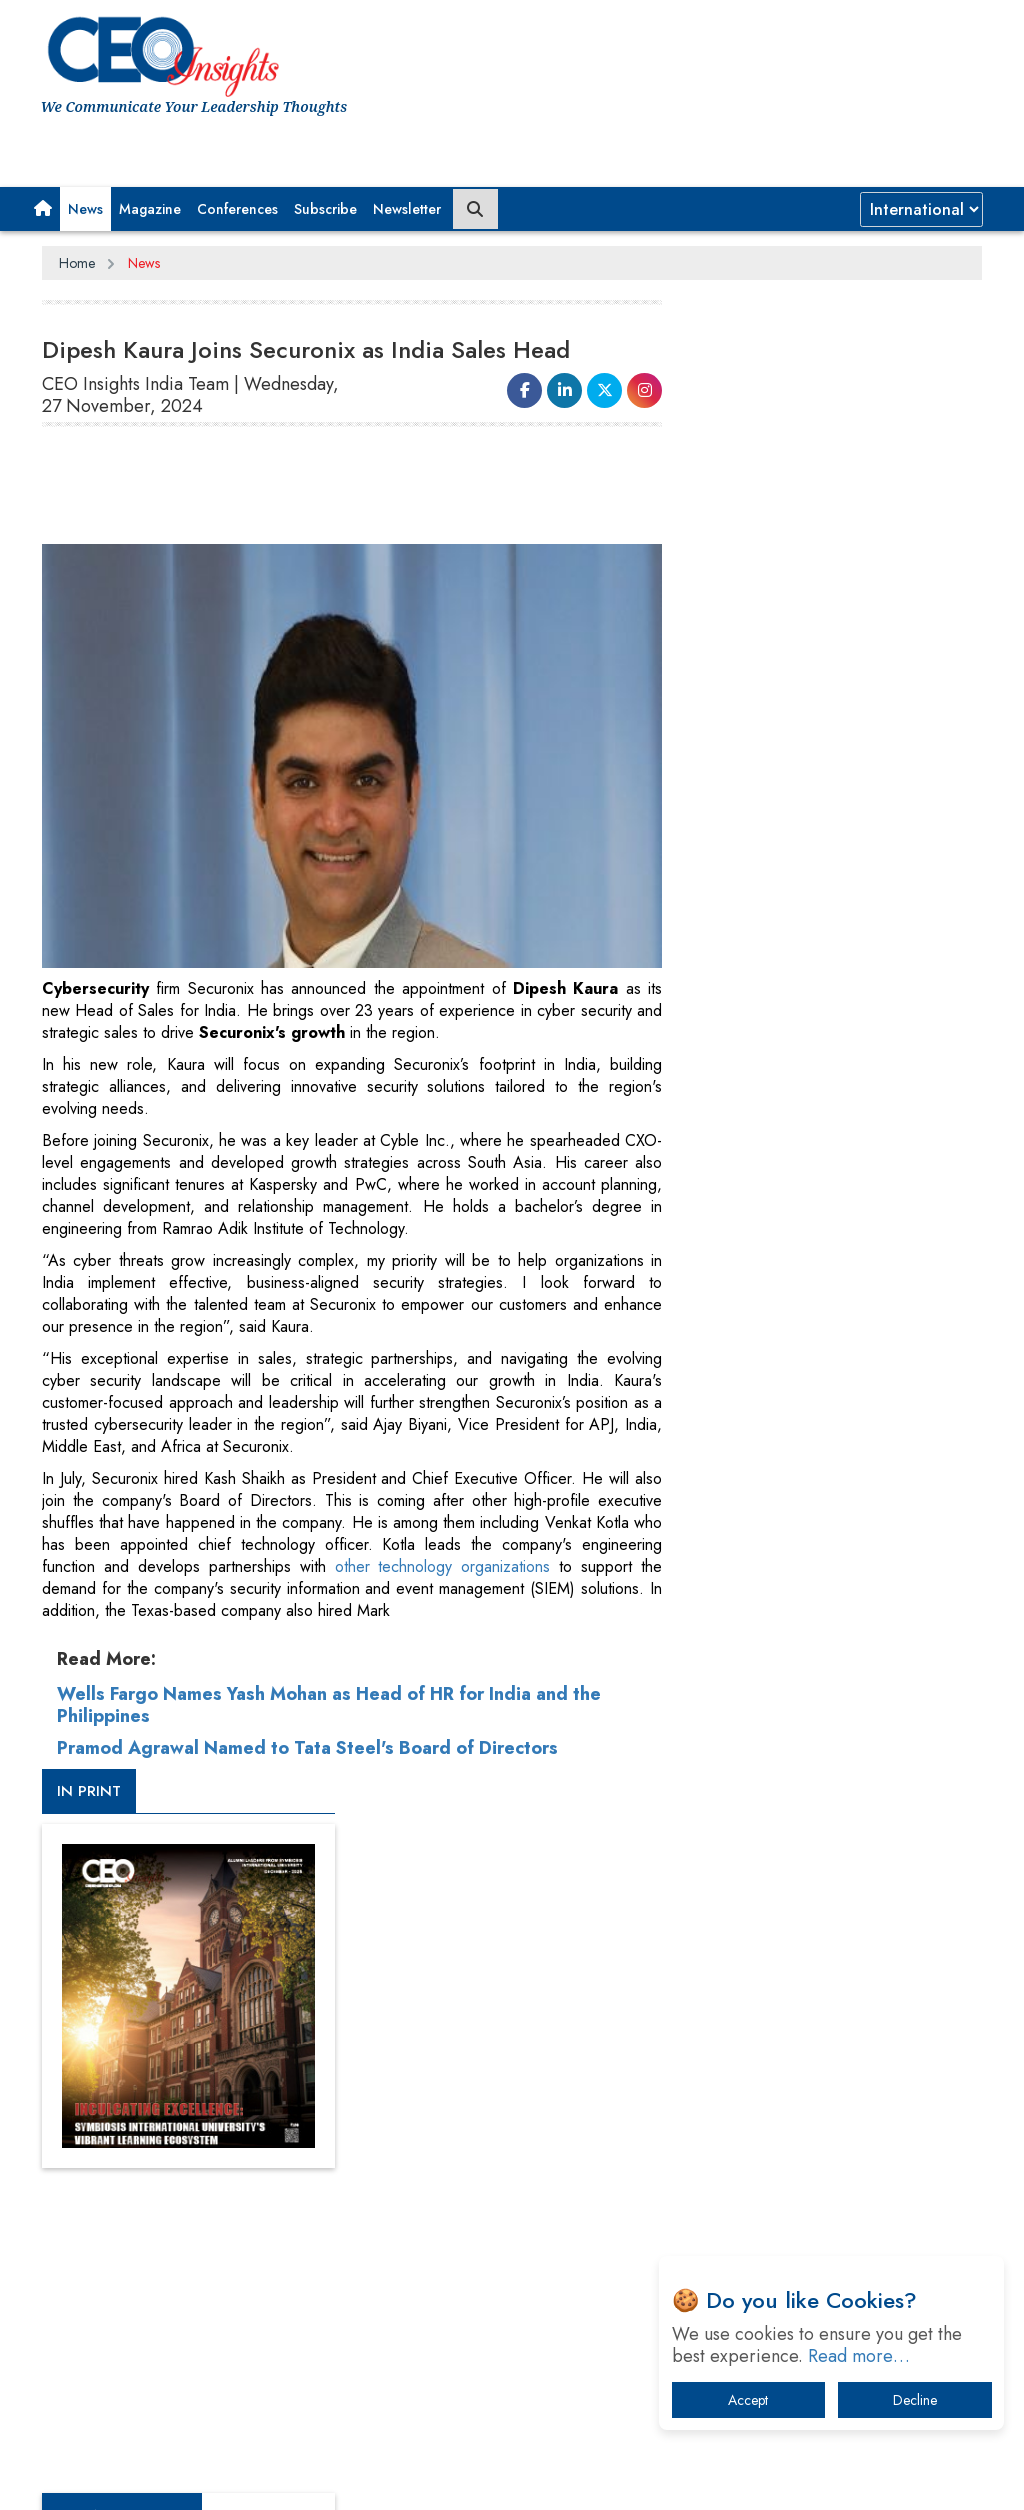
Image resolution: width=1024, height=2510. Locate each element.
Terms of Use (401, 2417)
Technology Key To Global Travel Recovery (824, 1996)
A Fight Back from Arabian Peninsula (837, 1862)
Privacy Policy (284, 2417)
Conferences (237, 209)
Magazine (150, 209)
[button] (43, 209)
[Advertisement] (406, 494)
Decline (915, 2400)
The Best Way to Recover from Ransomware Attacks (817, 2140)
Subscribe (325, 209)
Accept (748, 2400)
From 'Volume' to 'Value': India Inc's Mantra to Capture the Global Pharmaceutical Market (833, 1800)
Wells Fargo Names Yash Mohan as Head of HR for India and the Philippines (329, 1703)
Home (77, 263)
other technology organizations (440, 1564)
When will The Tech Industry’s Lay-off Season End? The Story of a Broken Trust (839, 1924)
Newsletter (407, 209)
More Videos (742, 1354)
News (85, 209)
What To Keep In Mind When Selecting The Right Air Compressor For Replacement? (842, 2068)
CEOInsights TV (769, 1041)
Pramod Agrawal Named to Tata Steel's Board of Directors (307, 1746)
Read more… (859, 2356)
